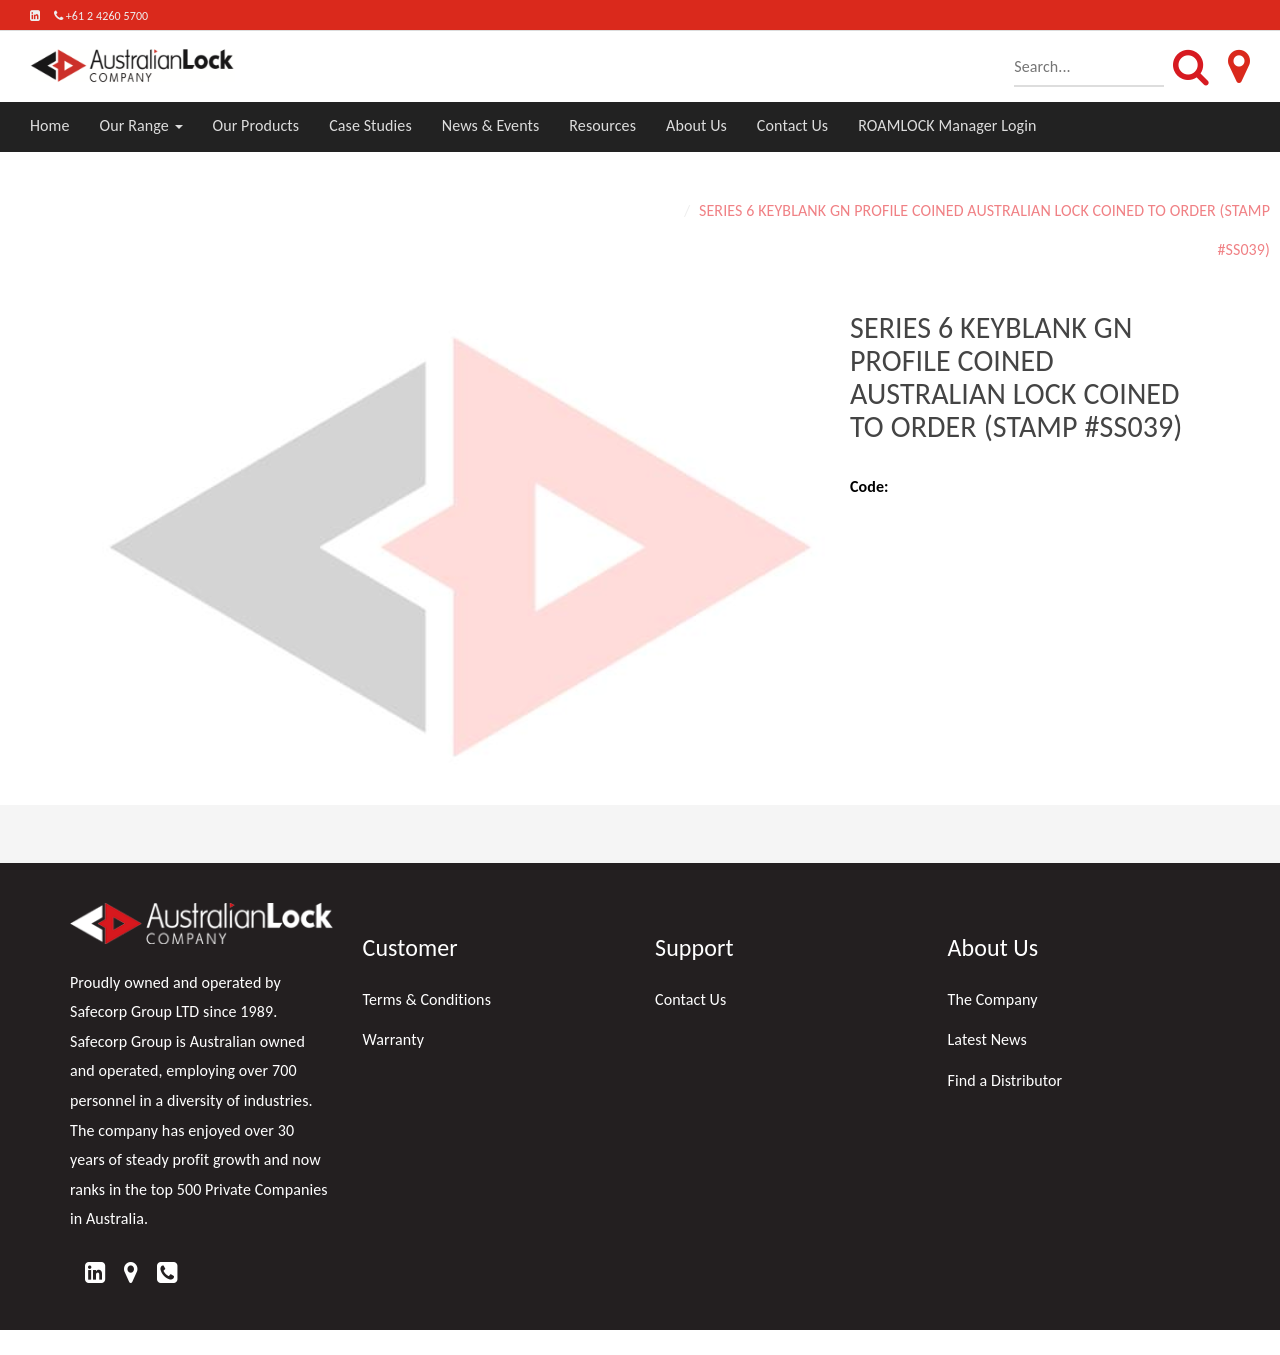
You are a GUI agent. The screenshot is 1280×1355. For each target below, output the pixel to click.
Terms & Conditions (427, 999)
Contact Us (792, 125)
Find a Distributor (1005, 1080)
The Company (993, 999)
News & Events (491, 125)
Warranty (394, 1039)
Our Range (141, 125)
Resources (602, 125)
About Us (696, 125)
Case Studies (370, 125)
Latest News (987, 1039)
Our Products (256, 125)
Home (50, 125)
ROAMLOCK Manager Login (947, 125)
